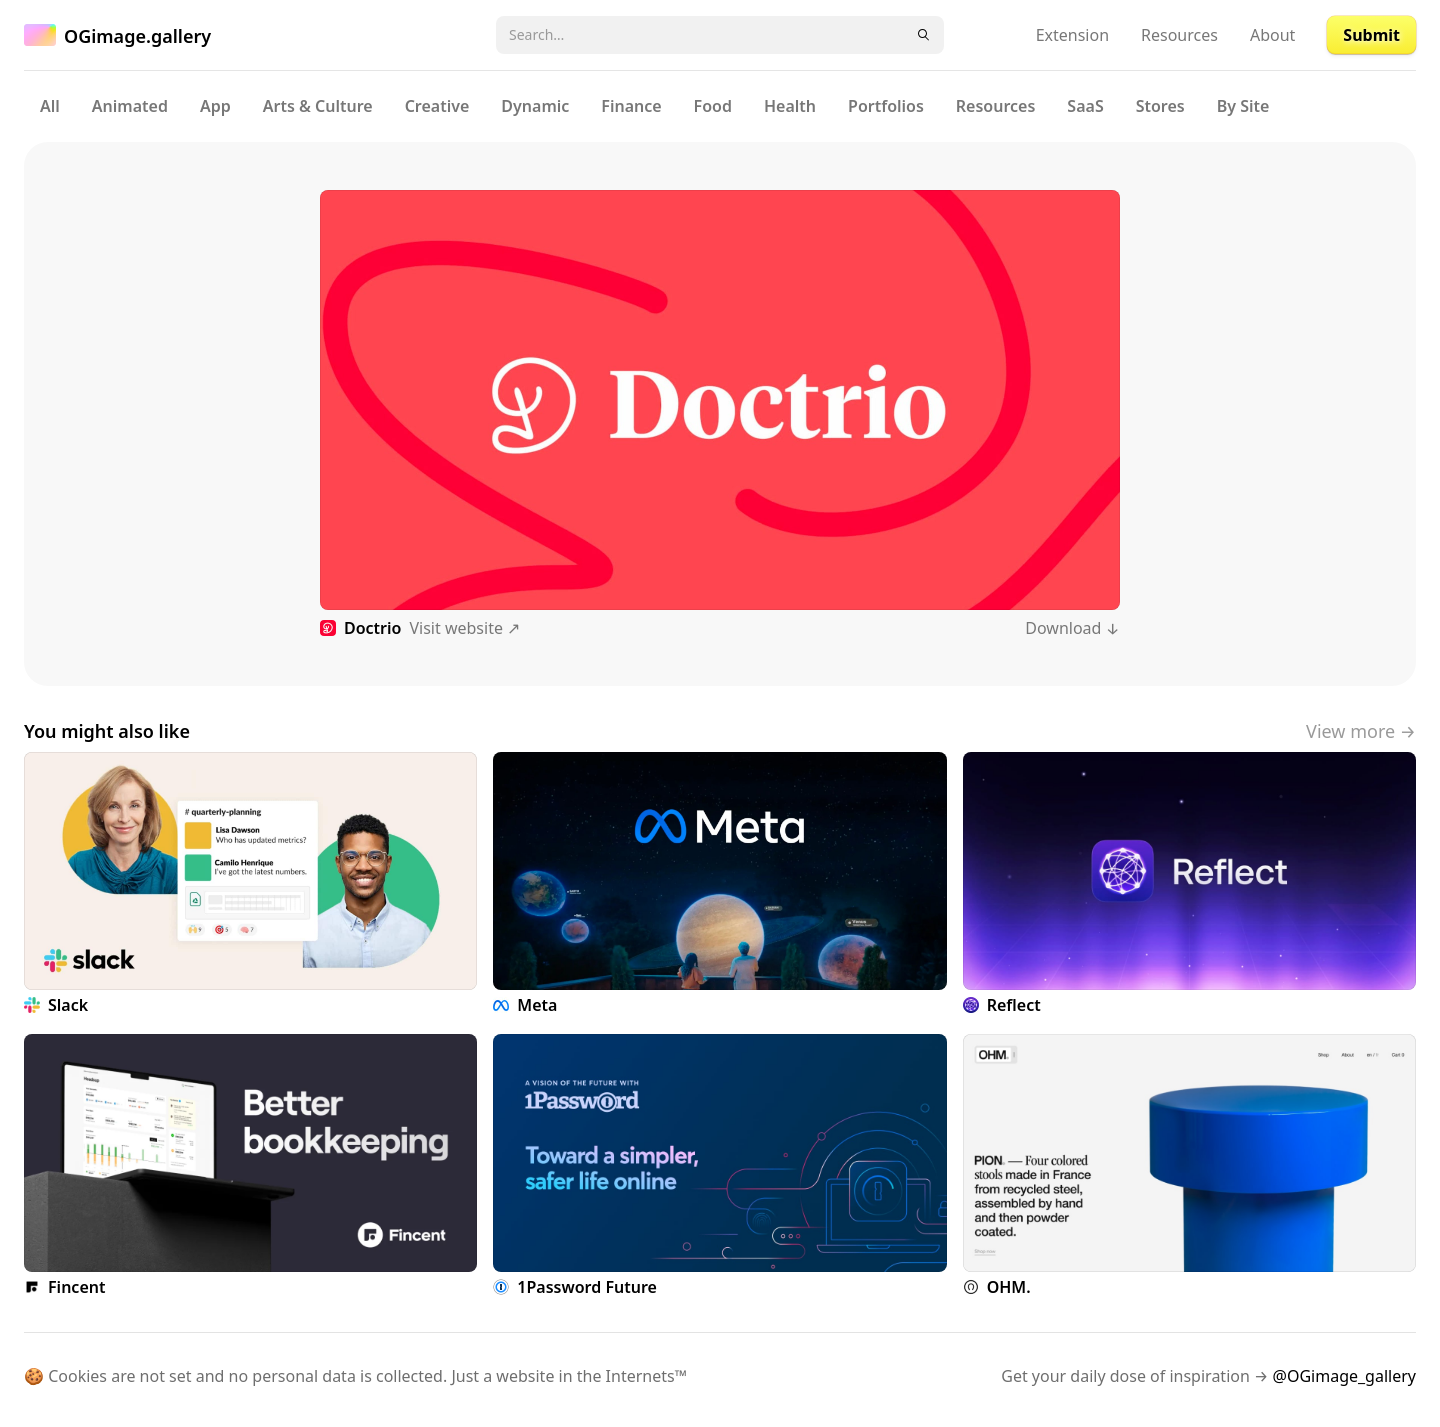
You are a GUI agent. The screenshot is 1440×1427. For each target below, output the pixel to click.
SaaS (1085, 106)
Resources (1179, 35)
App (215, 106)
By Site (1243, 106)
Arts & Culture (318, 106)
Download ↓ (1072, 628)
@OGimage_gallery (1344, 1376)
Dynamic (535, 106)
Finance (631, 106)
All (50, 106)
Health (790, 106)
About (1272, 35)
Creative (437, 106)
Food (713, 106)
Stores (1160, 106)
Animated (130, 106)
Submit (1371, 35)
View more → (1361, 731)
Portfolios (886, 106)
